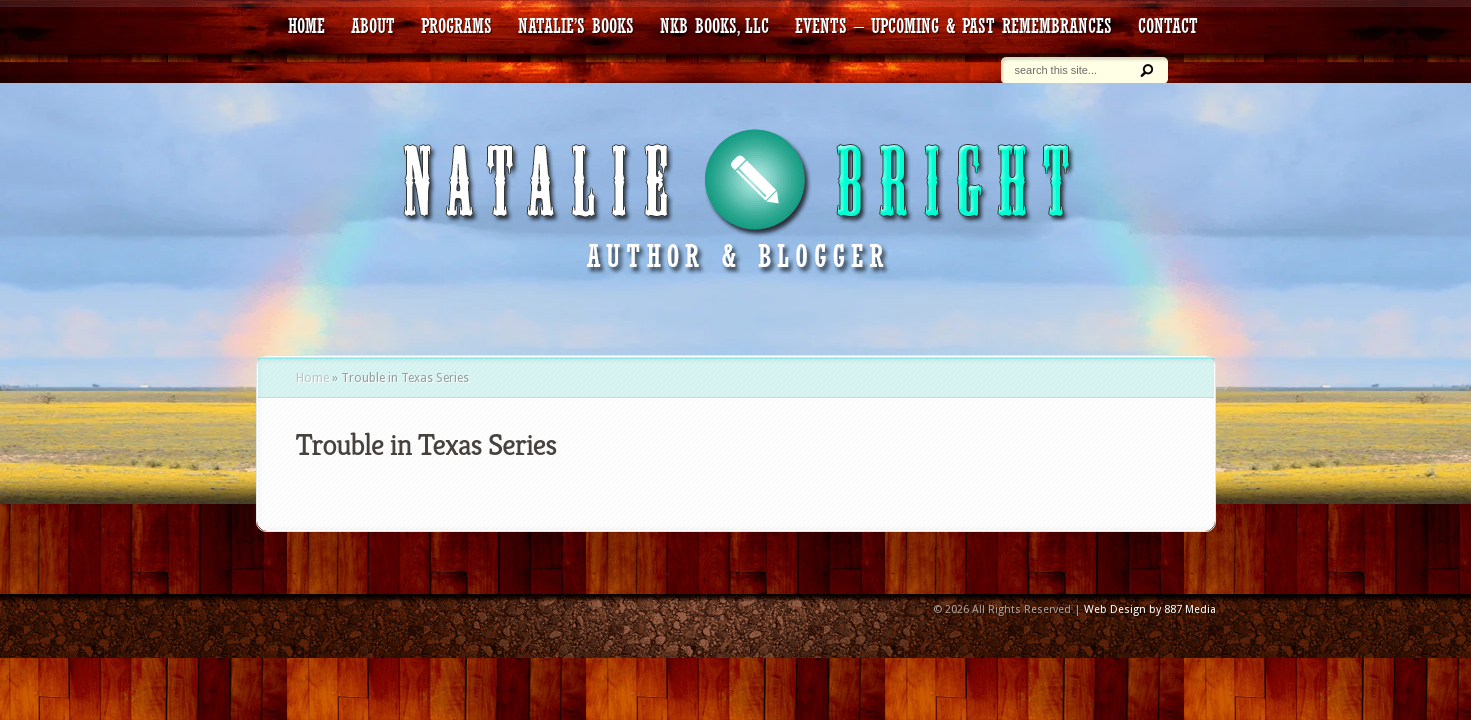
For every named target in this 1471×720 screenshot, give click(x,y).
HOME (306, 26)
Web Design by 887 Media (1150, 609)
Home (312, 378)
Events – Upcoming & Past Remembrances (953, 26)
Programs (456, 26)
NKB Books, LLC (714, 26)
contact (1168, 26)
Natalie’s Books (576, 26)
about (373, 26)
